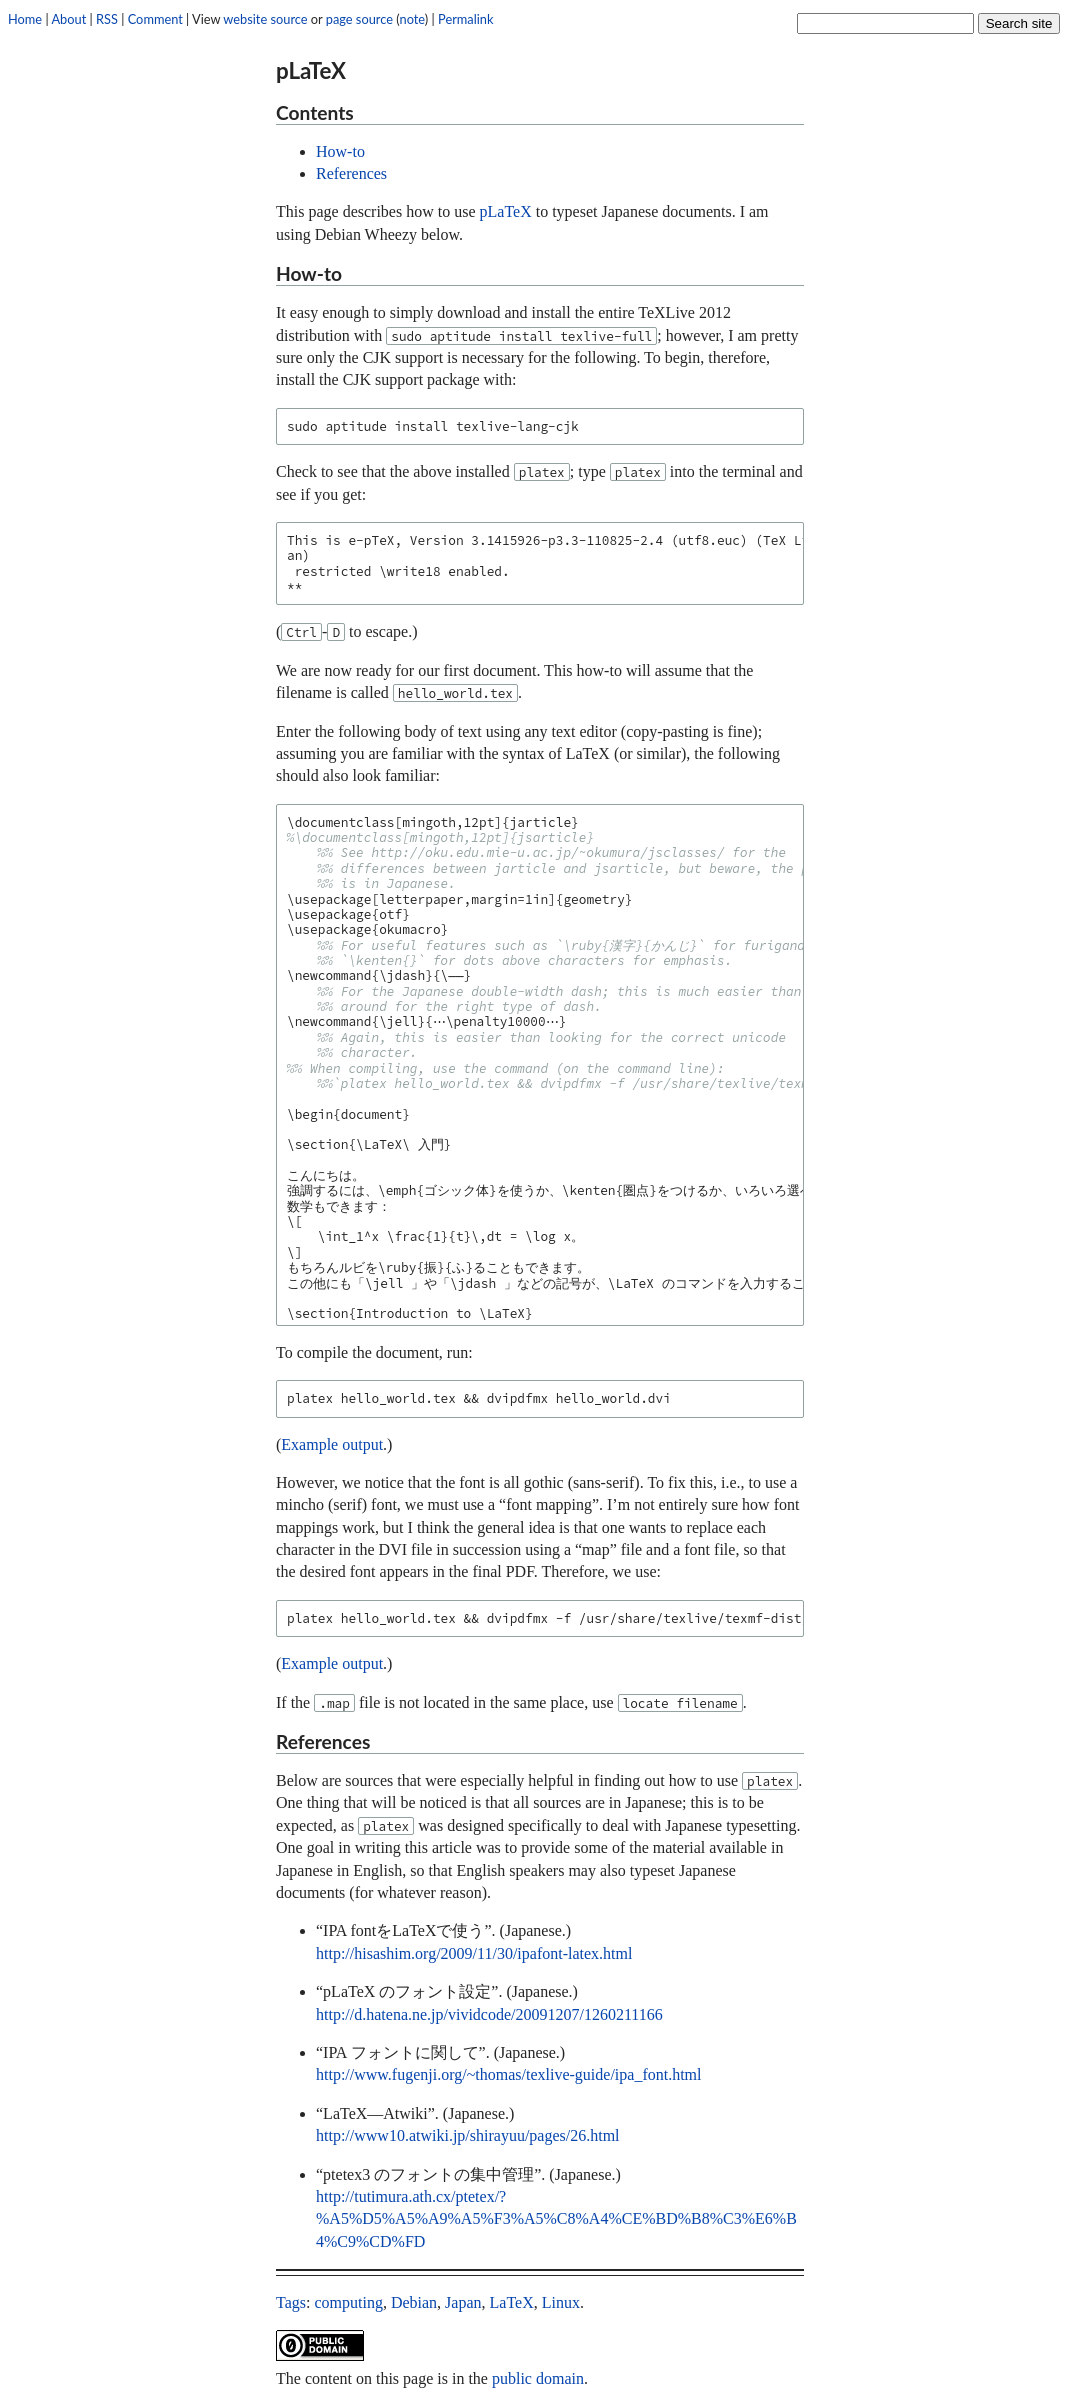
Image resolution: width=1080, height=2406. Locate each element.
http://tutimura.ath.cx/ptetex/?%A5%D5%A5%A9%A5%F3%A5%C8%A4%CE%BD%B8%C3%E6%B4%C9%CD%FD (556, 2219)
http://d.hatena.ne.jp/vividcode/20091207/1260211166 (489, 2014)
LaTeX (512, 2302)
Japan (463, 2302)
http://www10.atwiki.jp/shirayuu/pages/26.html (468, 2135)
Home (25, 19)
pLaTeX (506, 211)
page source (359, 19)
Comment (155, 19)
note (412, 19)
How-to (340, 151)
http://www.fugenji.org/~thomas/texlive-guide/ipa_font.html (509, 2074)
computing (348, 2302)
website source (265, 19)
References (351, 173)
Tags (291, 2302)
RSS (107, 19)
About (68, 19)
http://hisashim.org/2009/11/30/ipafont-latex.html (474, 1953)
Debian (414, 2302)
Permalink (465, 19)
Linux (561, 2302)
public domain (538, 2378)
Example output (332, 1444)
